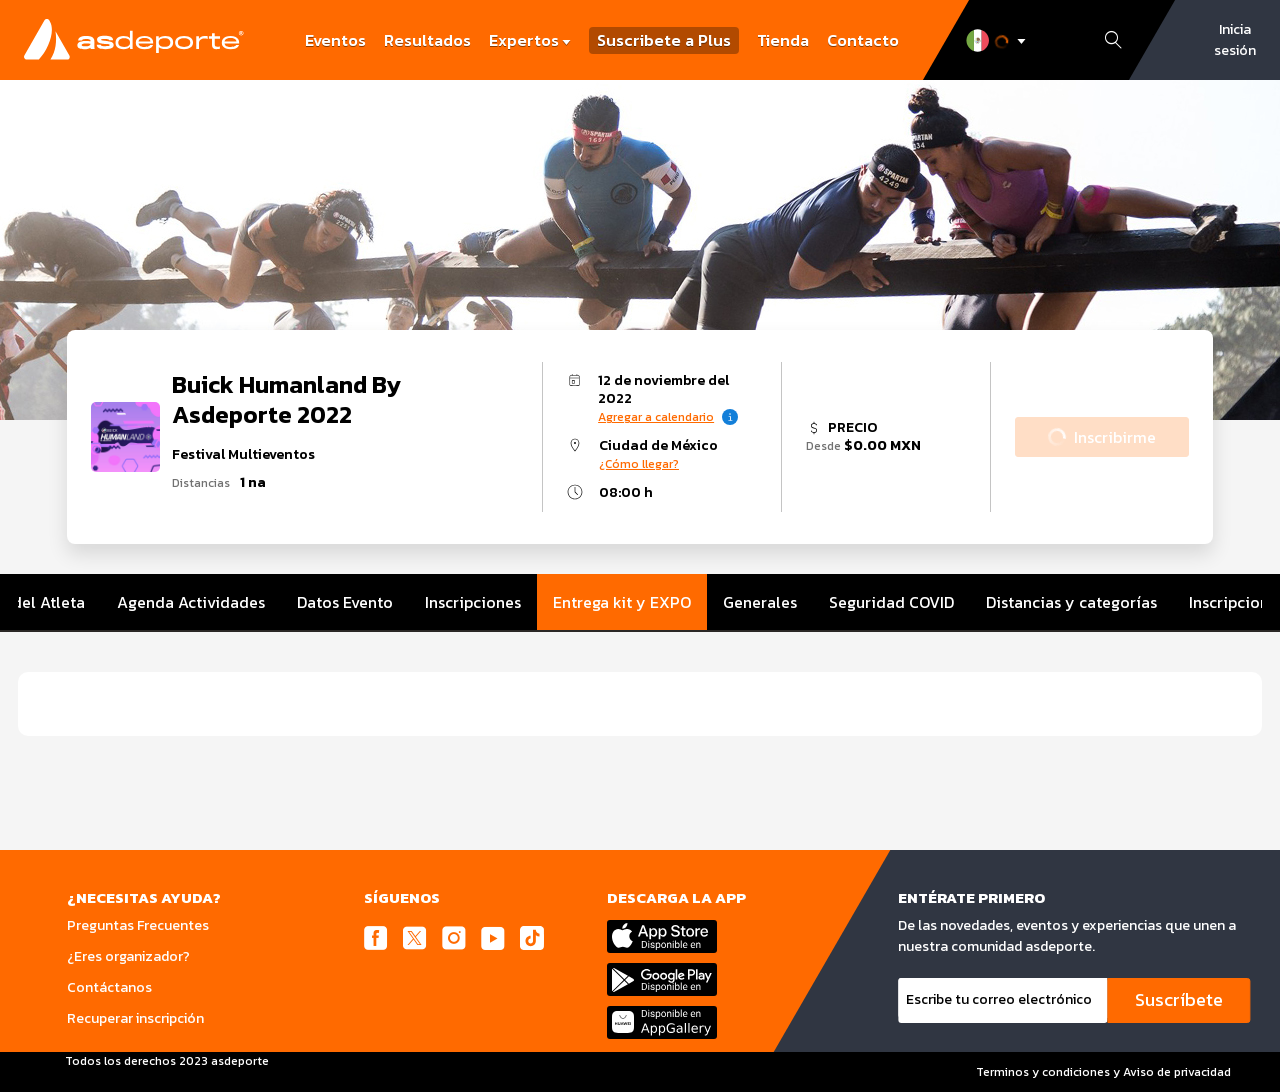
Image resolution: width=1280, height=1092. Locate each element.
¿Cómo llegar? (639, 464)
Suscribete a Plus (664, 40)
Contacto (863, 40)
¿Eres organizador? (128, 956)
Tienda (783, 40)
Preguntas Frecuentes (138, 925)
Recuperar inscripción (135, 1018)
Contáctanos (109, 987)
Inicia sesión (1235, 40)
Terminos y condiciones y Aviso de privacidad (1103, 1072)
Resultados (427, 40)
